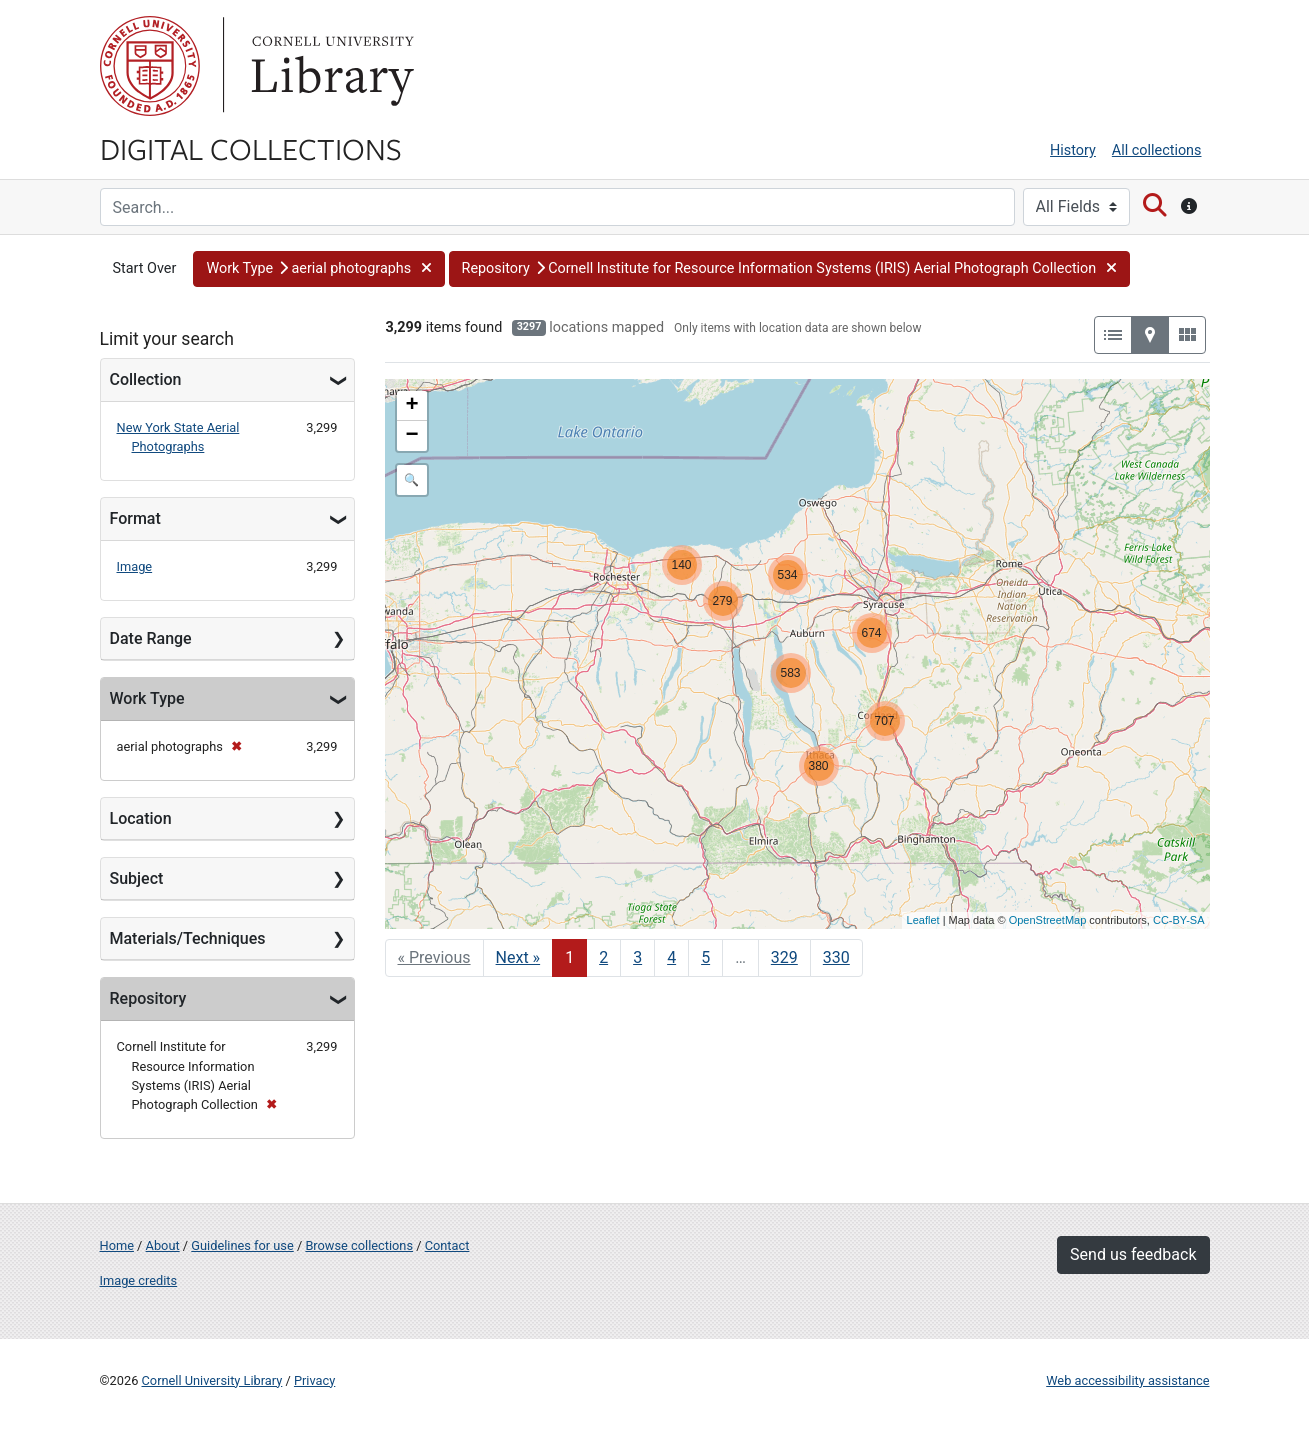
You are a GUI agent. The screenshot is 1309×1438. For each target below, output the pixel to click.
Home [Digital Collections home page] (117, 1245)
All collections (1157, 150)
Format (135, 518)
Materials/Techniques (188, 938)
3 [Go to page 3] (637, 957)
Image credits (139, 1280)
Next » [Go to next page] (518, 957)
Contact (447, 1245)
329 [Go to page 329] (784, 957)
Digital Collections (251, 148)
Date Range (151, 638)
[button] (318, 269)
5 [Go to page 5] (705, 957)
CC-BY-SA (1179, 920)
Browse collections (359, 1245)
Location (141, 818)
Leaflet (923, 920)
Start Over (145, 268)
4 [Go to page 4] (671, 957)
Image (135, 566)
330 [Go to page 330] (836, 957)
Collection (146, 379)
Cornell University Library (212, 1380)
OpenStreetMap (1048, 920)
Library (330, 66)
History (1073, 150)
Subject (137, 878)
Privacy (314, 1380)
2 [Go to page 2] (603, 957)
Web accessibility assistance (1127, 1380)
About (163, 1245)
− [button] (411, 436)
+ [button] (411, 406)
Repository (148, 998)
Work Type (147, 698)
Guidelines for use (242, 1245)
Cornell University (150, 66)
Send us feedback (1133, 1254)
